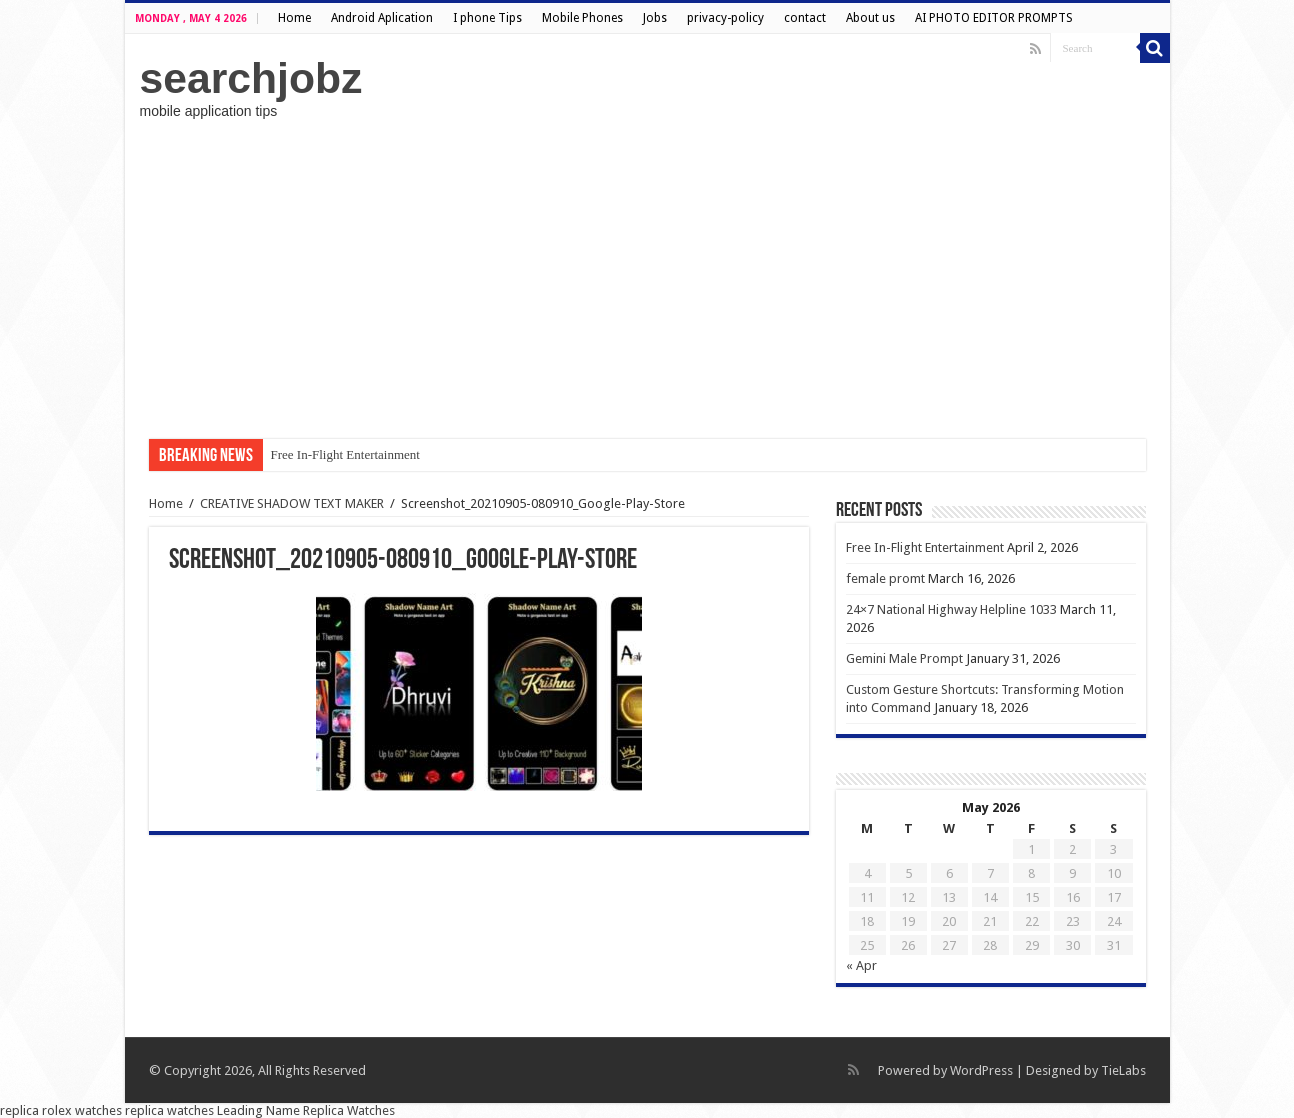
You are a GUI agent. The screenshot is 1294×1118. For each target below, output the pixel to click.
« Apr (861, 965)
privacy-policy (725, 18)
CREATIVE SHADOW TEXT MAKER (292, 503)
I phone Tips (487, 18)
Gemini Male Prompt (904, 658)
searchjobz (251, 78)
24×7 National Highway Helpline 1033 (951, 609)
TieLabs (1123, 1070)
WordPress (981, 1070)
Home (294, 18)
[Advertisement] (647, 279)
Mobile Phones (582, 18)
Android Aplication (382, 18)
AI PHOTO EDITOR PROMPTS (994, 18)
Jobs (655, 18)
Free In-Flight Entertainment (345, 454)
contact (805, 18)
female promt (885, 578)
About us (870, 18)
